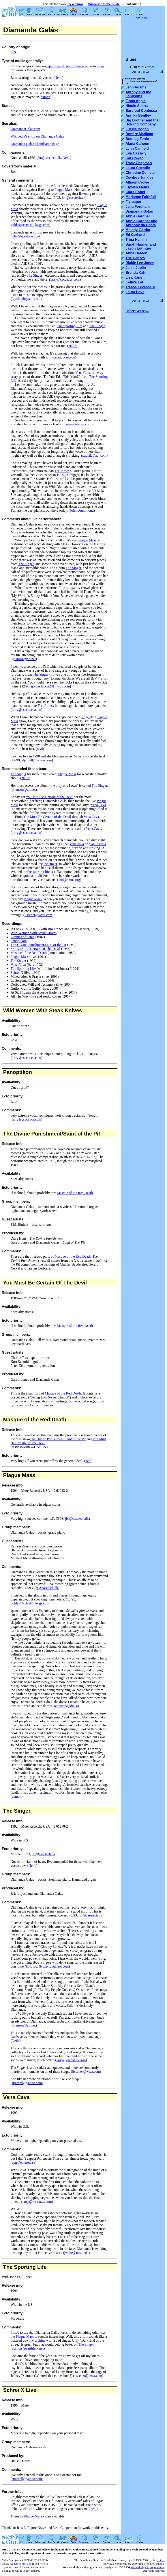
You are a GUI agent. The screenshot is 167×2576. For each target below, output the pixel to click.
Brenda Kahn (137, 272)
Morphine (38, 2340)
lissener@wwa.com (77, 424)
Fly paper (133, 202)
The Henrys (135, 258)
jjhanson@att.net (24, 659)
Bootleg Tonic (137, 139)
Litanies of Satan (22, 937)
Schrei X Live (19, 2390)
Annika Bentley (138, 115)
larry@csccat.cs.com (65, 279)
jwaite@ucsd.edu (63, 357)
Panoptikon (19, 941)
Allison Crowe (137, 182)
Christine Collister (141, 173)
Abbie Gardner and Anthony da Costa (141, 223)
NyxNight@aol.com (26, 299)
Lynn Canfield (137, 148)
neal (40, 749)
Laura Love (135, 292)
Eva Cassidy (136, 153)
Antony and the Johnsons (138, 94)
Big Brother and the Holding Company (142, 122)
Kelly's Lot (134, 282)
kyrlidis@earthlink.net (27, 2348)
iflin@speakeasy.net (26, 236)
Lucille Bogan (137, 129)
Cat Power (134, 158)
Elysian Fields (137, 187)
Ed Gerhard (135, 235)
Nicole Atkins (137, 106)
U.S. (14, 52)
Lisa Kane (134, 277)
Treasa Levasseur (140, 287)
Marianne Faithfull (141, 197)
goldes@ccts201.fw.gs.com (30, 225)
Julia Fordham (138, 206)
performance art (77, 66)
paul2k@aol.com (94, 455)
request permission (20, 2563)
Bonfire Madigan (139, 134)
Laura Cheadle (138, 168)
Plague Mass (64, 189)
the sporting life (38, 872)
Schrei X (17, 972)
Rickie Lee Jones (140, 263)
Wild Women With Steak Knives (33, 933)
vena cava (77, 844)
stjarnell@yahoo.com (37, 760)
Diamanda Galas (139, 211)
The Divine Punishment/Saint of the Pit (38, 945)
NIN (27, 1966)
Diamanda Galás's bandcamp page (35, 144)
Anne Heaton (136, 253)
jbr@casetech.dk (49, 158)
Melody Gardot (138, 230)
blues (100, 66)
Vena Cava (83, 373)
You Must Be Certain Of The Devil (35, 949)
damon (45, 97)
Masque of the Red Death (29, 953)
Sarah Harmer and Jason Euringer (141, 246)
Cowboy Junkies (139, 177)
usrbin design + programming (147, 2567)
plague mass (97, 844)
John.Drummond (82, 510)
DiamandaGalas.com (25, 129)
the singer (50, 864)
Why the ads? (142, 18)
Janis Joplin (136, 268)
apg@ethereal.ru (23, 2162)
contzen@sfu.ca (66, 1706)
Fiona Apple (136, 101)
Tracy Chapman (139, 163)
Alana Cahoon (137, 143)
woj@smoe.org (69, 880)
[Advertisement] (143, 36)
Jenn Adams (136, 87)
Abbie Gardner (138, 216)
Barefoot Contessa (141, 110)
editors (160, 2560)
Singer (85, 717)
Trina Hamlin (136, 239)
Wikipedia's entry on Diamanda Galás (37, 136)
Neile (58, 77)
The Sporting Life (69, 326)
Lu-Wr (145, 71)
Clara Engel (135, 192)
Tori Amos (61, 471)
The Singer (34, 275)
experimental (55, 66)
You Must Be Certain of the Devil (49, 797)
